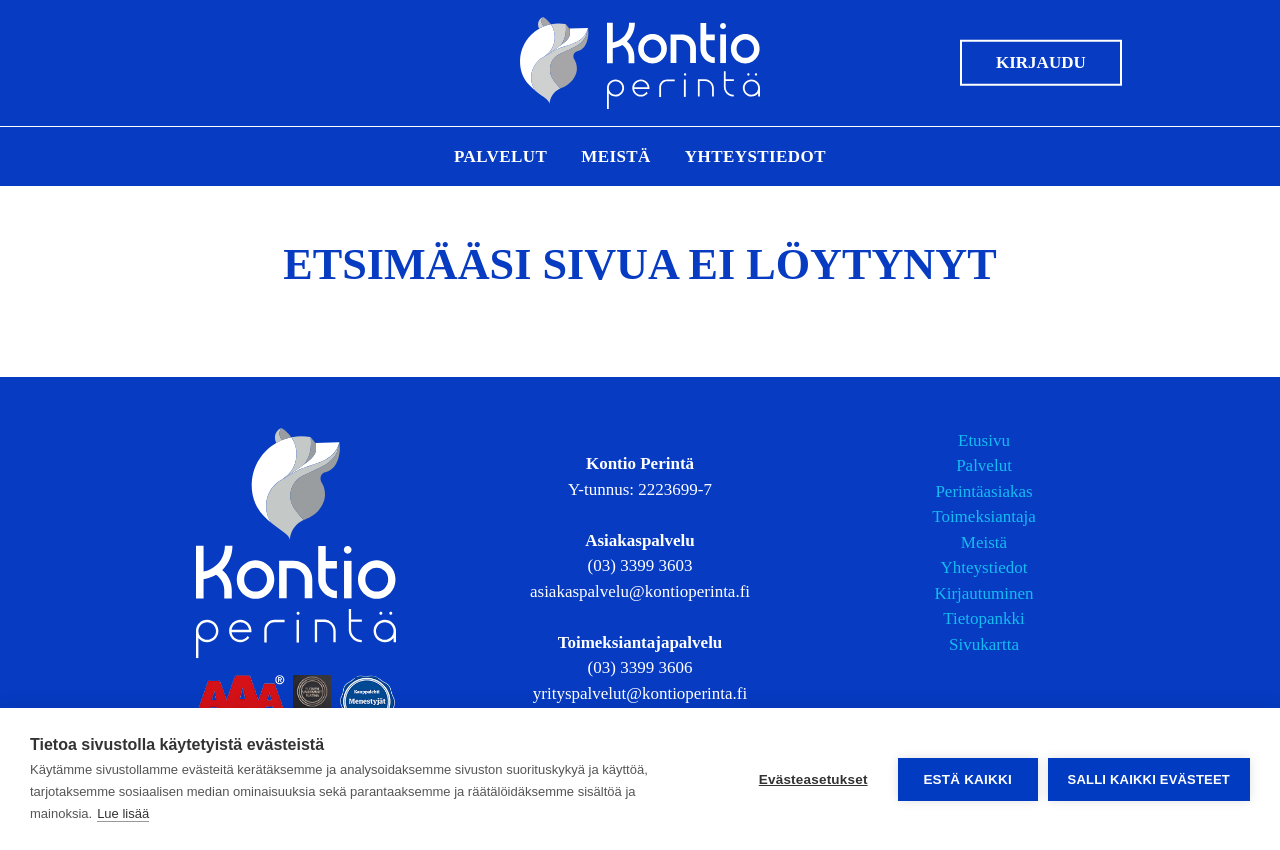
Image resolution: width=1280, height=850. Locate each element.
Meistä (616, 156)
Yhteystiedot (755, 156)
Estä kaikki (967, 779)
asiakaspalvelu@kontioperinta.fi (640, 591)
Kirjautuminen (983, 593)
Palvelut (500, 156)
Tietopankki (984, 618)
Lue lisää (123, 813)
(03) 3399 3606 (640, 667)
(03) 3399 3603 (640, 565)
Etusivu (984, 440)
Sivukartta (984, 644)
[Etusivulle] (640, 63)
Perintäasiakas (983, 491)
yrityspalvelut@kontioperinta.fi (640, 693)
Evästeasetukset (813, 779)
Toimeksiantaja (984, 516)
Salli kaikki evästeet (1149, 779)
